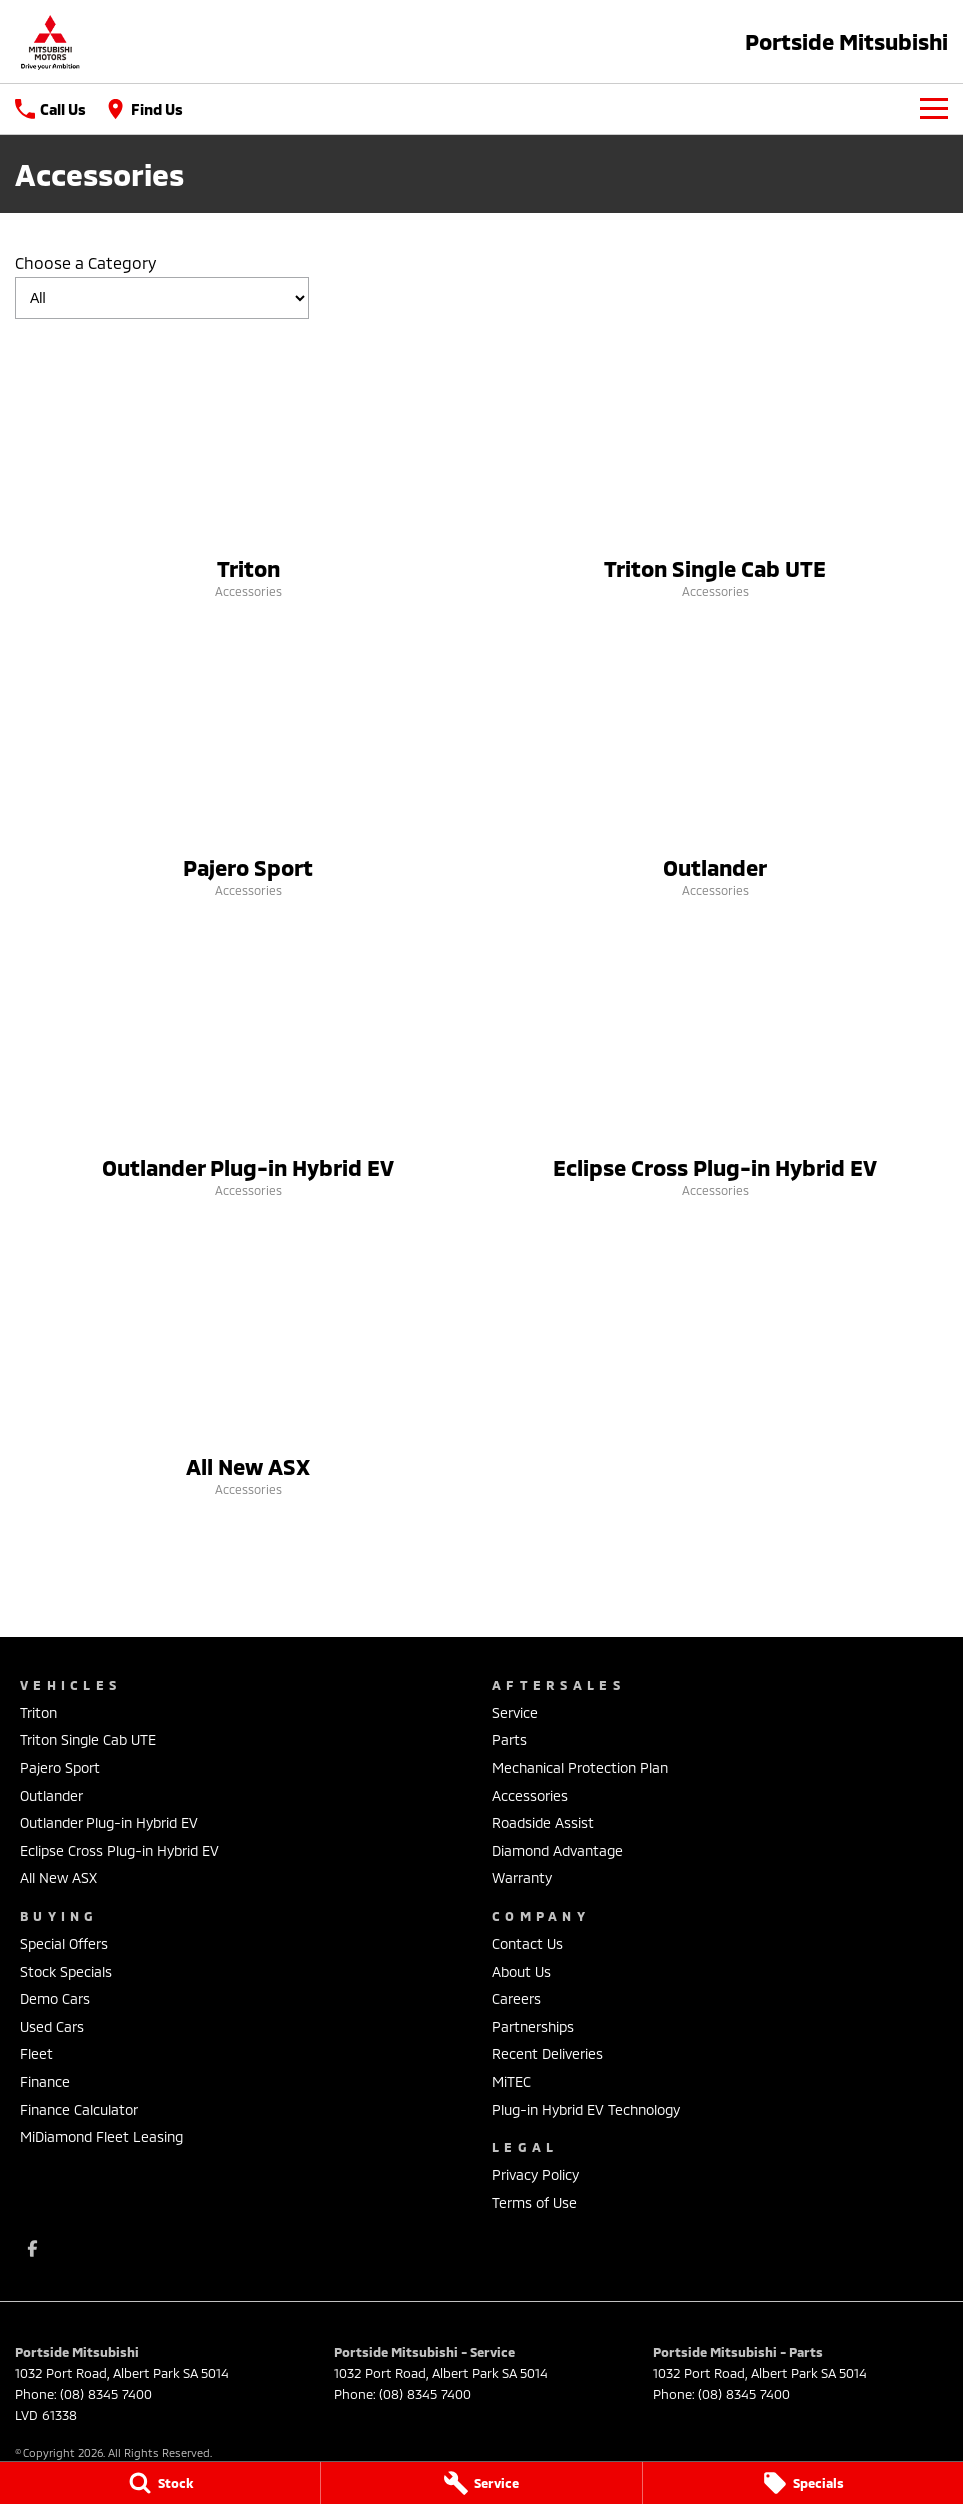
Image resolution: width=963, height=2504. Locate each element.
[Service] (481, 2483)
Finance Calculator (79, 2109)
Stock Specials (66, 1971)
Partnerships (533, 2026)
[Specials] (803, 2483)
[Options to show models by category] (162, 298)
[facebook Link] (32, 2248)
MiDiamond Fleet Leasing (101, 2136)
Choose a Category (162, 286)
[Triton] (248, 469)
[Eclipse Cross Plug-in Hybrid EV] (715, 1068)
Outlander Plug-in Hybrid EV (109, 1822)
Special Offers (64, 1943)
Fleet (36, 2053)
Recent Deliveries (547, 2053)
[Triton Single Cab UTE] (715, 469)
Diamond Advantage (557, 1850)
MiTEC (511, 2081)
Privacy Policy (535, 2174)
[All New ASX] (248, 1367)
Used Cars (52, 2026)
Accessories (530, 1795)
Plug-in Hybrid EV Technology (586, 2109)
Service (515, 1712)
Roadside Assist (543, 1822)
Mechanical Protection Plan (580, 1767)
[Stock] (160, 2483)
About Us (521, 1971)
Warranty (522, 1877)
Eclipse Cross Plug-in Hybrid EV (119, 1850)
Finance (45, 2081)
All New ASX (58, 1877)
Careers (516, 1998)
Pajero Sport (60, 1767)
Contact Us (527, 1943)
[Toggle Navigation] (934, 109)
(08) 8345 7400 (106, 2394)
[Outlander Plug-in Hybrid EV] (248, 1068)
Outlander (51, 1795)
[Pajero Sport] (248, 768)
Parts (509, 1739)
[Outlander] (715, 768)
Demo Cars (55, 1998)
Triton (38, 1712)
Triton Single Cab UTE (88, 1739)
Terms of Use (534, 2202)
